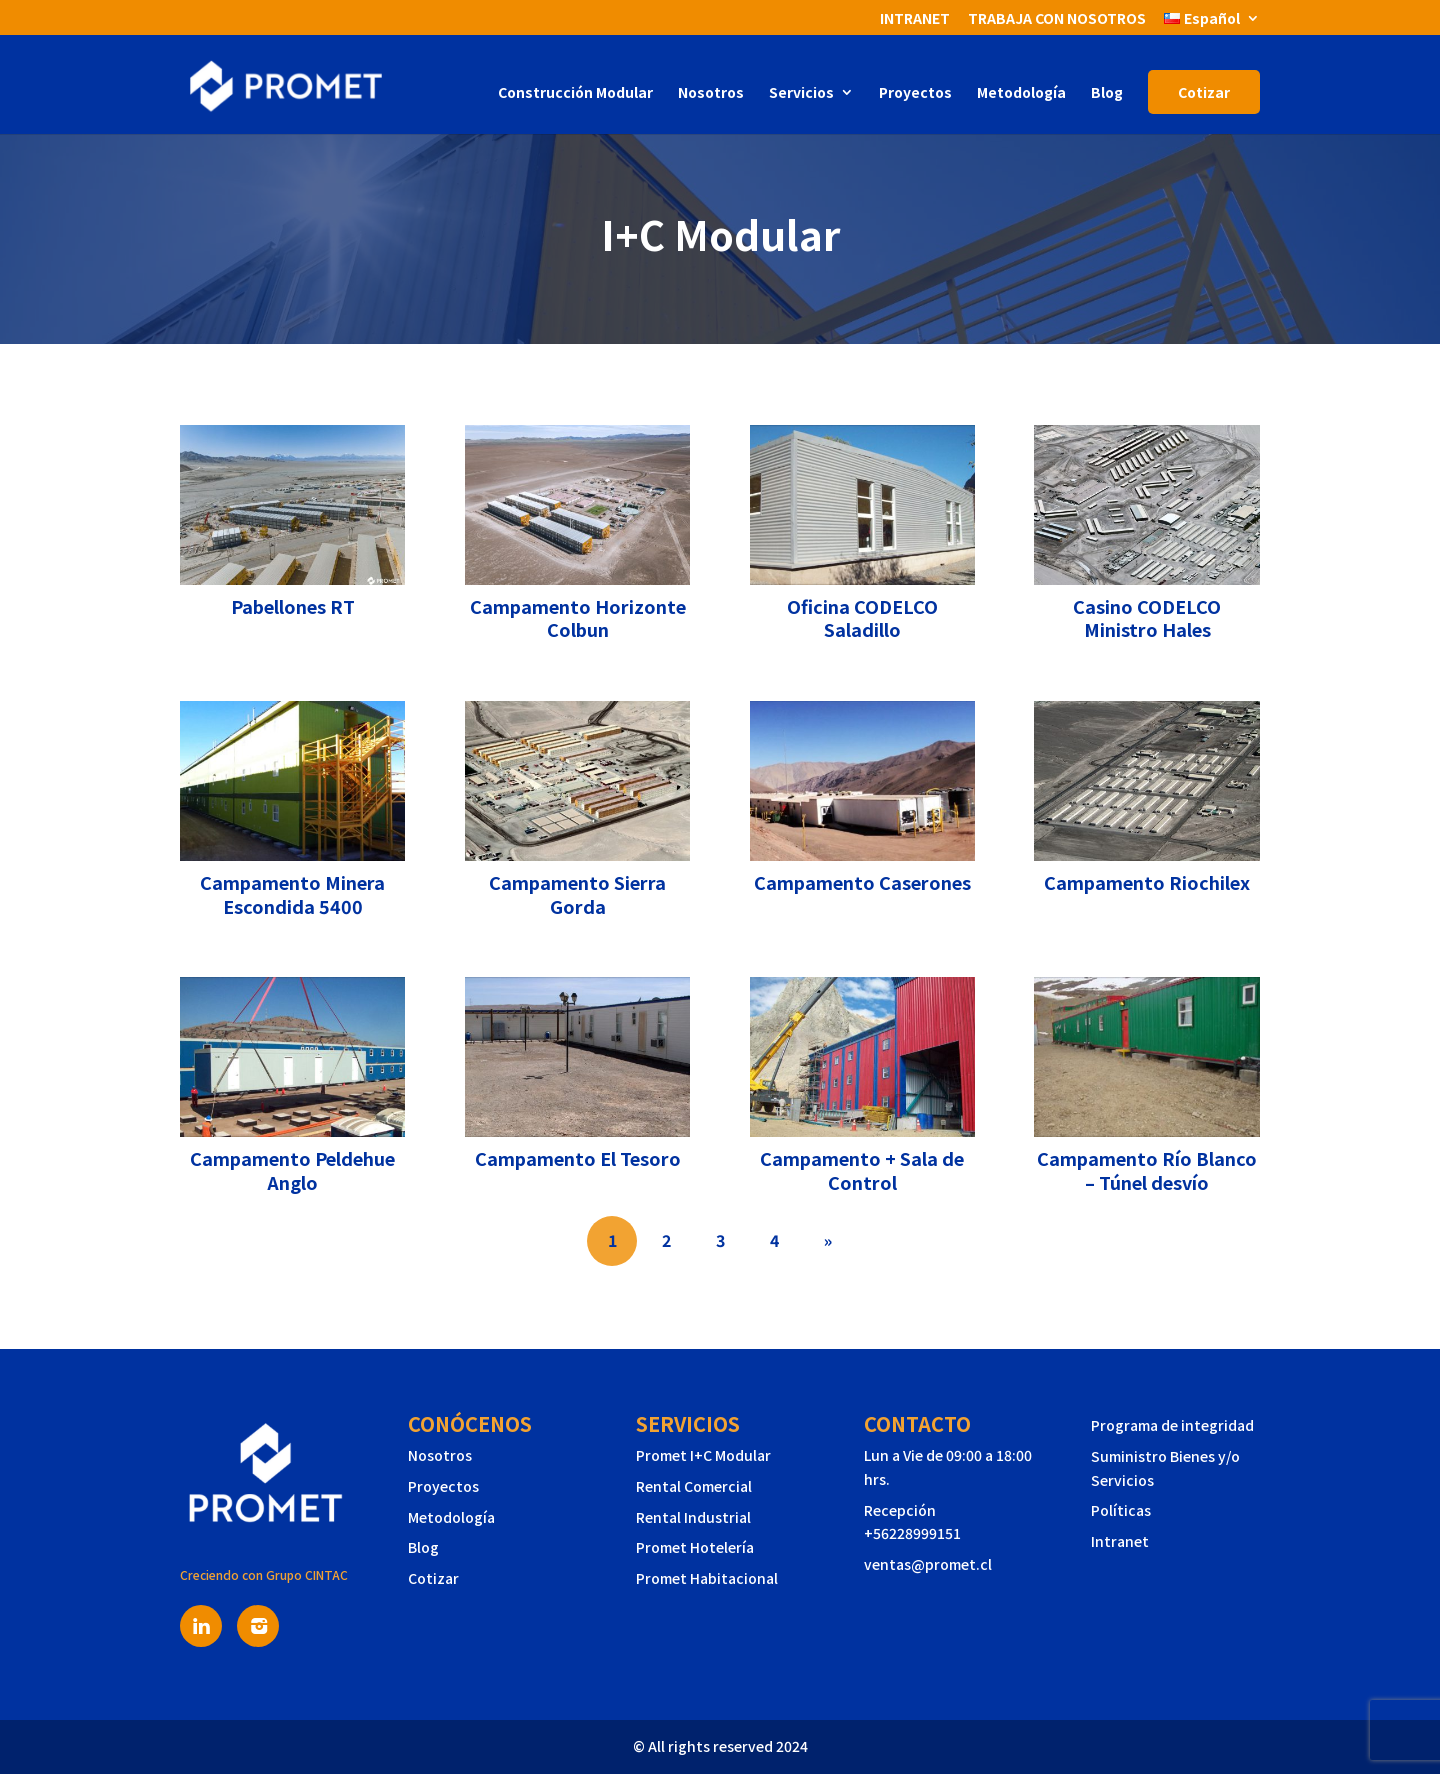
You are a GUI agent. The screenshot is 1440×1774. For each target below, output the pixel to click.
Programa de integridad (1172, 1425)
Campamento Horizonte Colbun (578, 617)
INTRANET (915, 19)
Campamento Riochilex (1147, 882)
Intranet (1120, 1541)
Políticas (1121, 1510)
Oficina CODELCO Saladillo (862, 617)
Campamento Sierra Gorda (577, 893)
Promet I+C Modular (703, 1455)
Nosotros (711, 93)
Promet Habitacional (707, 1578)
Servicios (801, 93)
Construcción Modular (575, 93)
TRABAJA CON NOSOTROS (1057, 19)
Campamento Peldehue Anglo (292, 1169)
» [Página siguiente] (828, 1240)
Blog (1107, 93)
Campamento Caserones (862, 882)
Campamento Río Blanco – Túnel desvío (1147, 1169)
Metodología (1021, 93)
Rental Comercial (694, 1486)
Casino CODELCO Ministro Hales (1147, 617)
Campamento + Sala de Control (862, 1169)
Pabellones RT (293, 606)
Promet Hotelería (695, 1547)
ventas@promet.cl (928, 1564)
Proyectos (915, 93)
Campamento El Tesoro (578, 1158)
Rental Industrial (693, 1517)
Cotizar (1204, 92)
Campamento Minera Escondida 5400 (292, 893)
